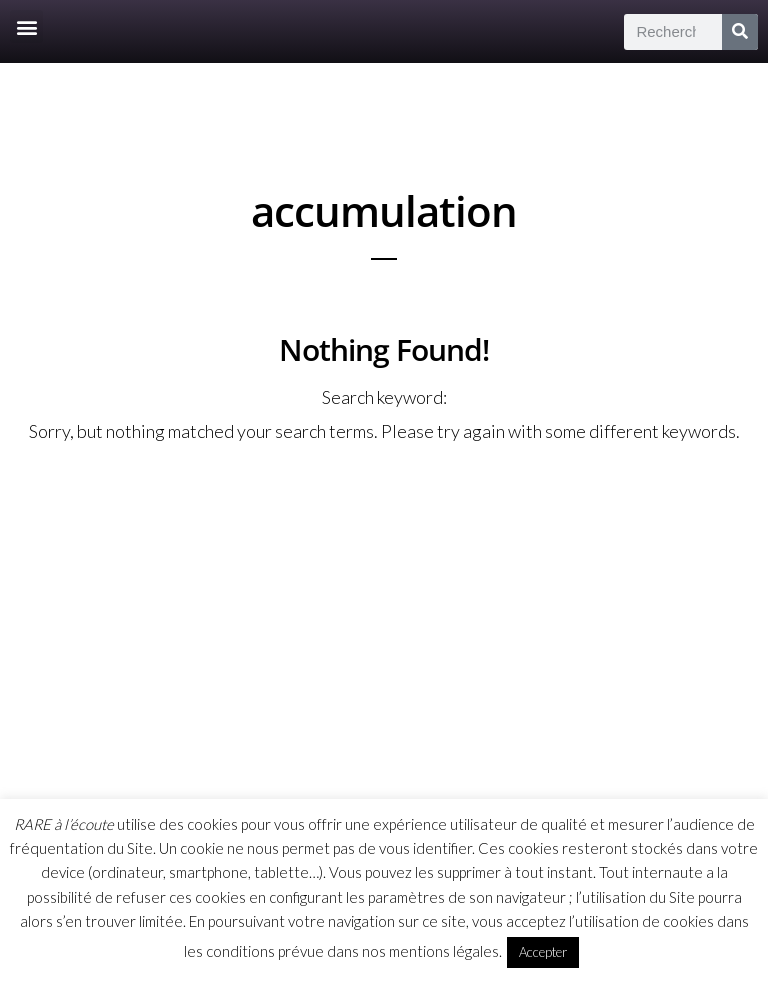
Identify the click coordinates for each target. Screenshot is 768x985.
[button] (26, 26)
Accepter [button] (543, 952)
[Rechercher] (740, 32)
